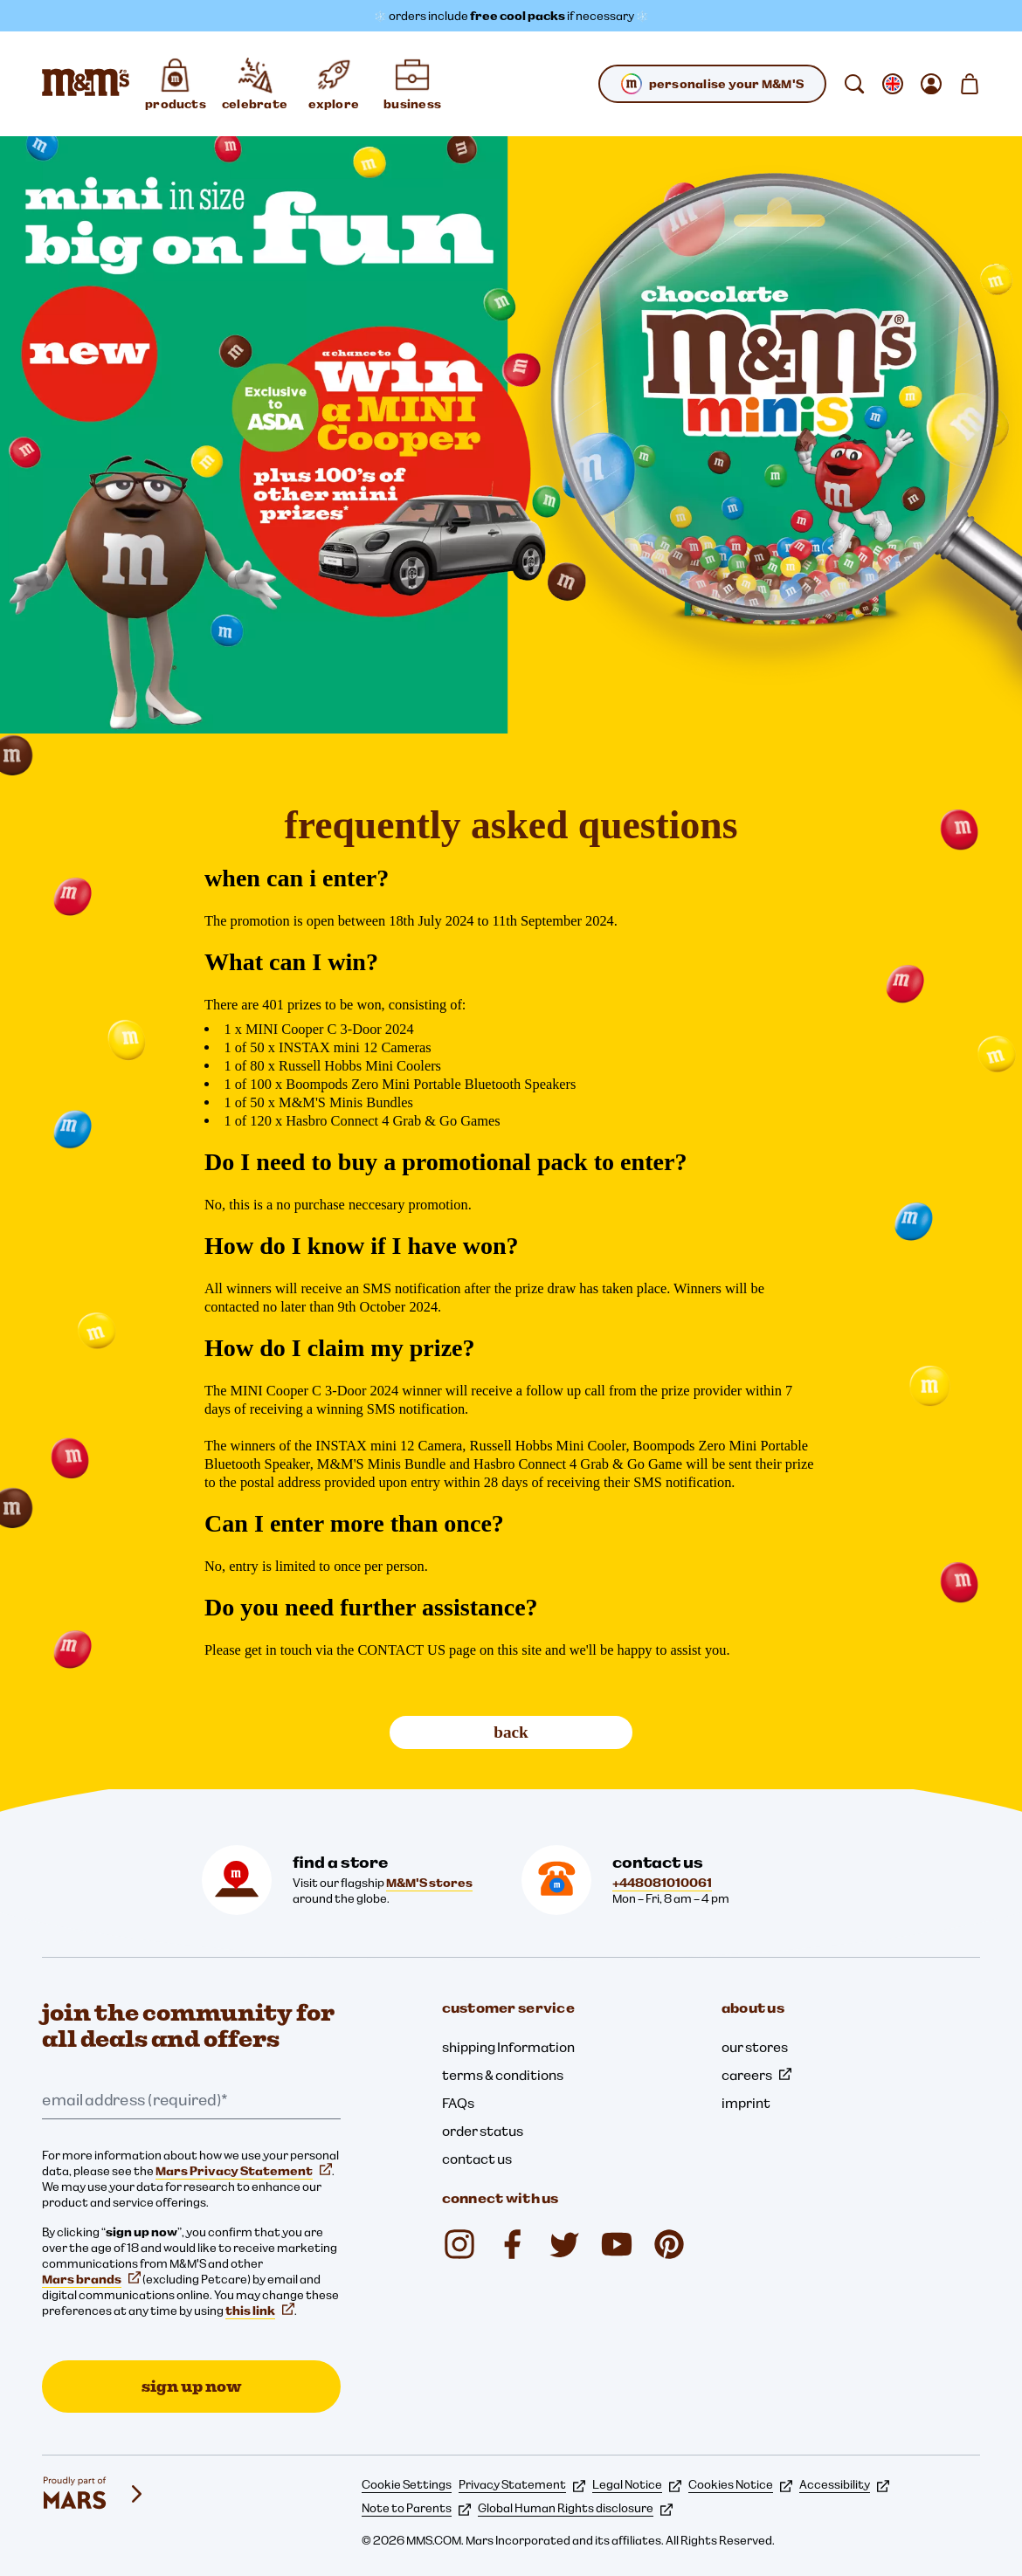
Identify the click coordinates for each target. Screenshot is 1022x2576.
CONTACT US (401, 1650)
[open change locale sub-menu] (892, 83)
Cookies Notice (740, 2484)
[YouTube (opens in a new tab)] (616, 2244)
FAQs (458, 2103)
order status (482, 2131)
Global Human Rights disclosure (575, 2508)
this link (259, 2311)
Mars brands (91, 2279)
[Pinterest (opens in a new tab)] (669, 2244)
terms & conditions (502, 2075)
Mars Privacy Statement (243, 2171)
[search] (854, 83)
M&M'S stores (429, 1883)
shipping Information (508, 2047)
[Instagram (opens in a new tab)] (459, 2244)
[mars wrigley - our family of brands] (94, 2493)
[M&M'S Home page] (85, 83)
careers (756, 2075)
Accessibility (844, 2484)
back (511, 1732)
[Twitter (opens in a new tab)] (564, 2244)
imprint (746, 2103)
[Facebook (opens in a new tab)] (511, 2244)
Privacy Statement (522, 2484)
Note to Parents (416, 2508)
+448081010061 (662, 1883)
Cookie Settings (407, 2484)
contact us (477, 2158)
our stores (755, 2047)
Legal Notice (636, 2484)
